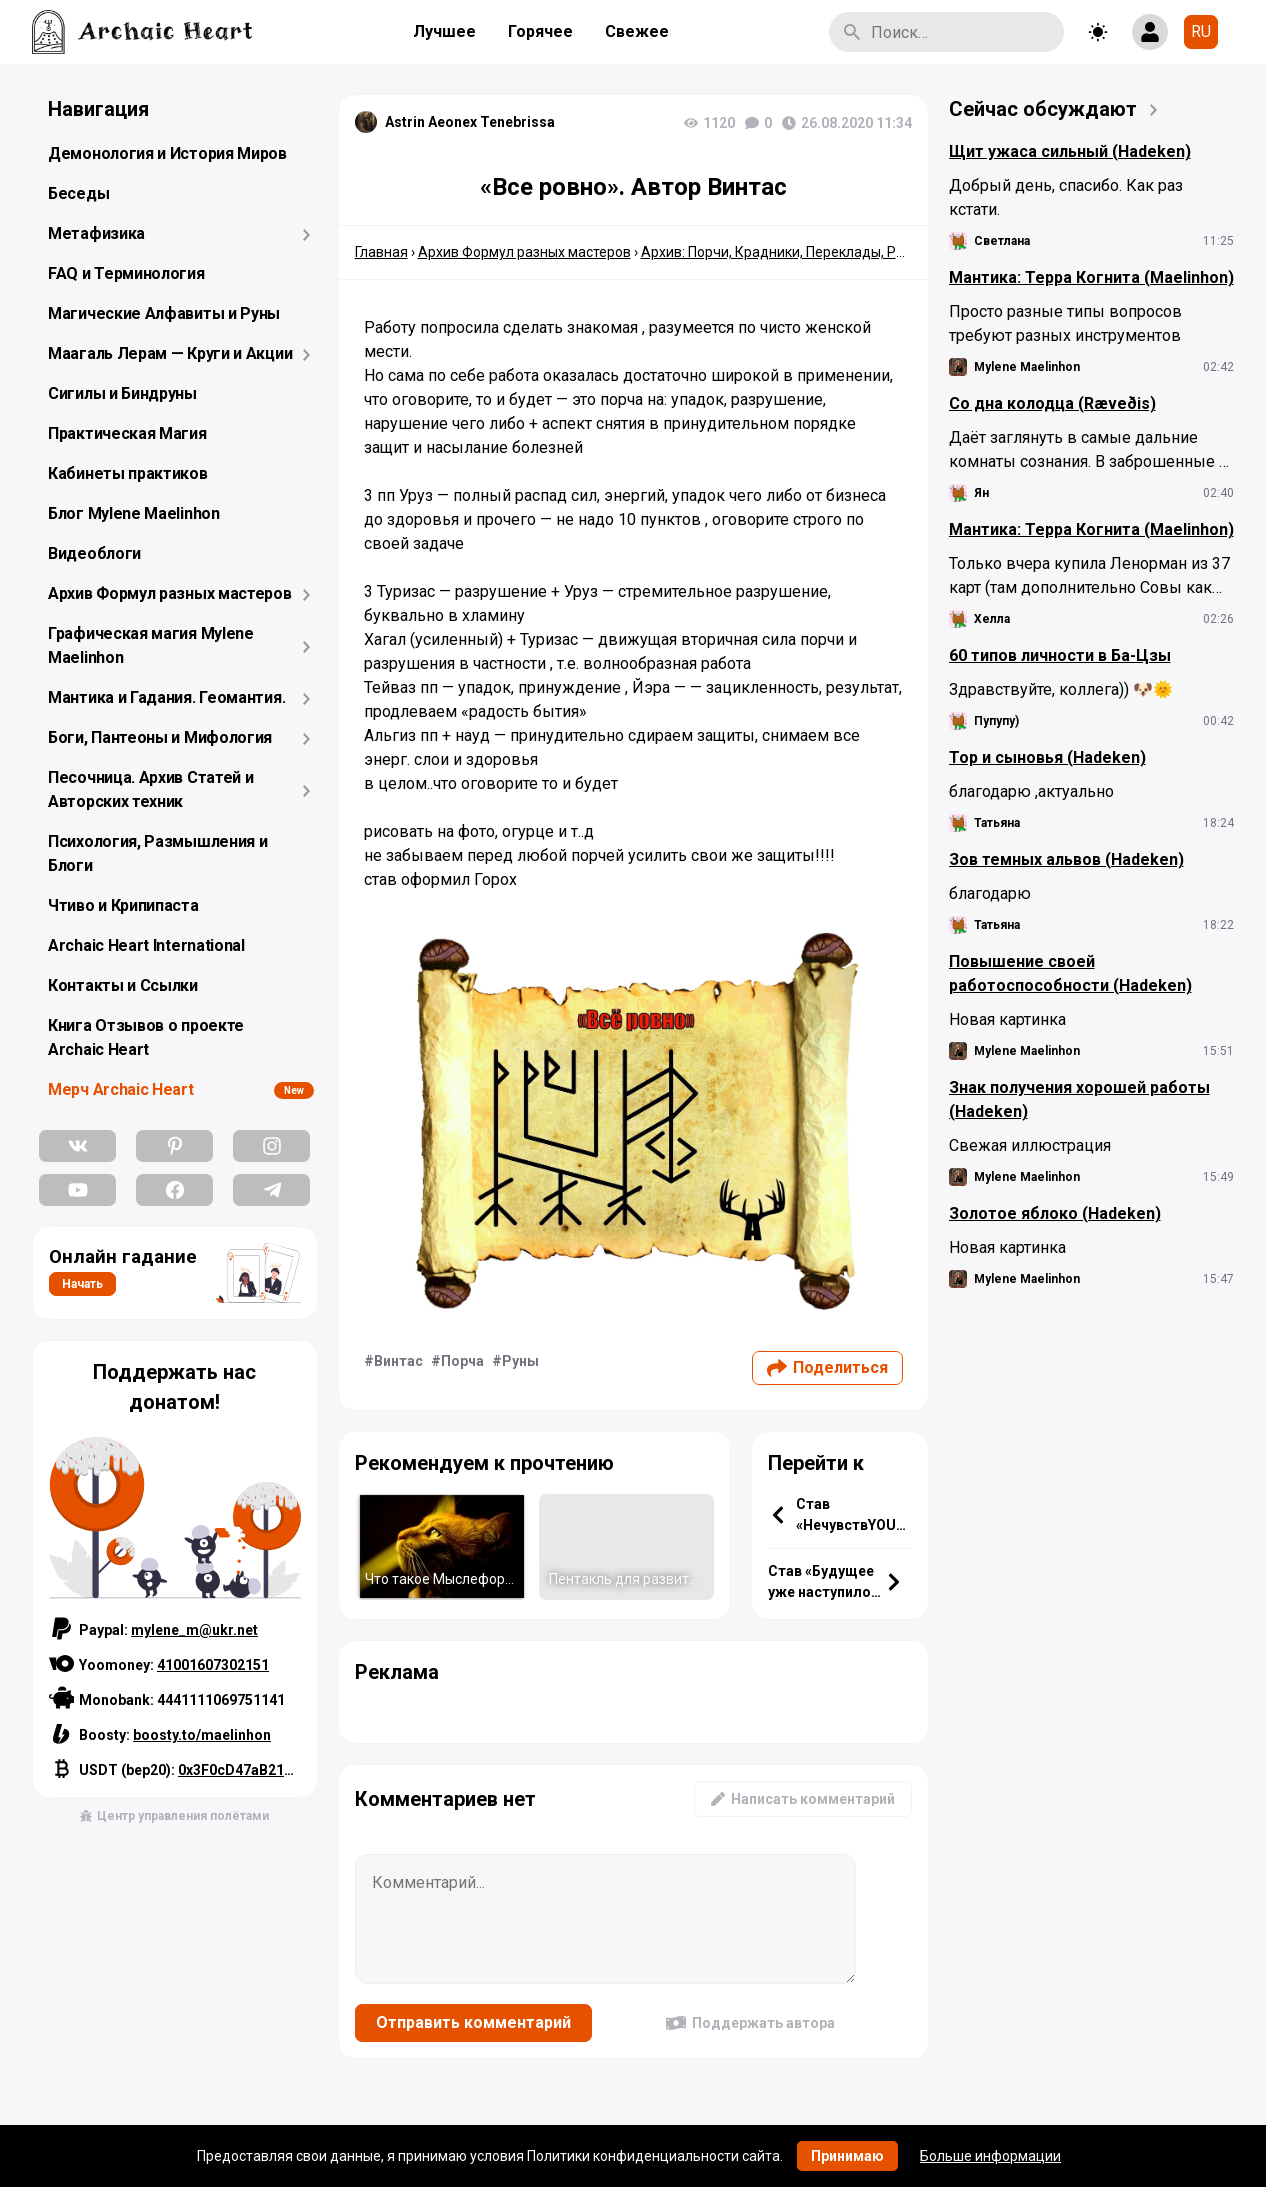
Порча (462, 1361)
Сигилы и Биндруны (122, 393)
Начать (82, 1284)
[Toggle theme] (1098, 32)
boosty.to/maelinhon (202, 1735)
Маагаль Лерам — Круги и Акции (170, 353)
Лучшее (444, 31)
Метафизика (96, 233)
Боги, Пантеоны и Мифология (160, 737)
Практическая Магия (127, 433)
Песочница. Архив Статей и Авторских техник (151, 789)
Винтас (398, 1361)
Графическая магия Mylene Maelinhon (151, 645)
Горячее (540, 31)
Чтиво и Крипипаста (123, 905)
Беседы (78, 193)
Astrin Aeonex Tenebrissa (470, 122)
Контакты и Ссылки (123, 985)
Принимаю (847, 2156)
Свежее (637, 31)
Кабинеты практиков (128, 473)
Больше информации (990, 2156)
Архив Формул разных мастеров (170, 593)
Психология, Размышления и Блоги (158, 853)
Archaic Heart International (146, 945)
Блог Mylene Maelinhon (134, 513)
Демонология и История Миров (167, 153)
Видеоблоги (94, 553)
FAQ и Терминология (126, 273)
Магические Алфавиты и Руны (164, 313)
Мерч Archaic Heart (121, 1089)
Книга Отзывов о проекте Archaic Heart (146, 1037)
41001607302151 (213, 1665)
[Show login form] (1150, 32)
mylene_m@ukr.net (194, 1630)
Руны (520, 1361)
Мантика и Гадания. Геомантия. (166, 697)
